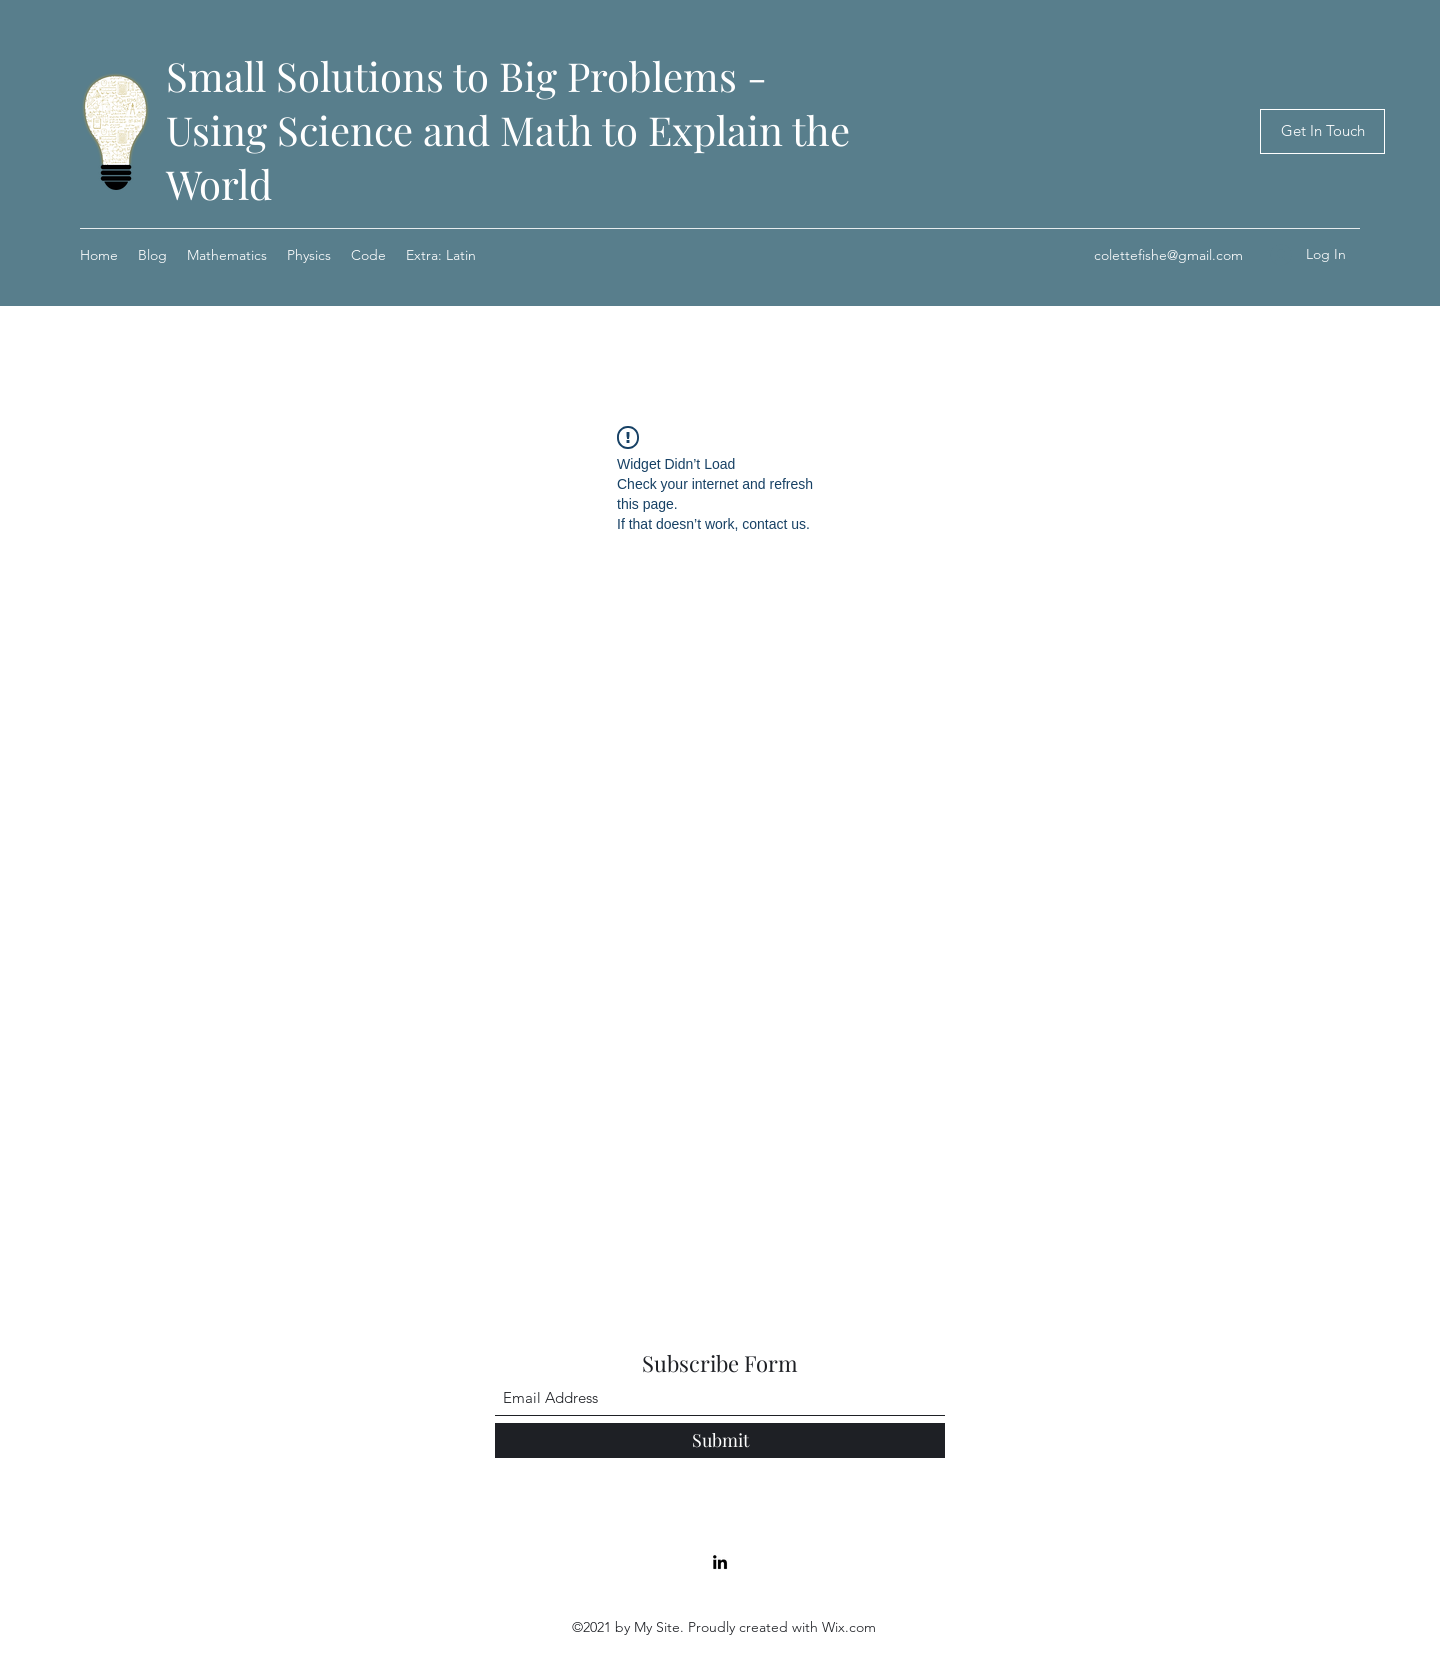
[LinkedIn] (720, 1562)
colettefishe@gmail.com (1168, 255)
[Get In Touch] (1322, 131)
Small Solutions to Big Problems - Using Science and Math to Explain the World (508, 129)
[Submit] (720, 1440)
